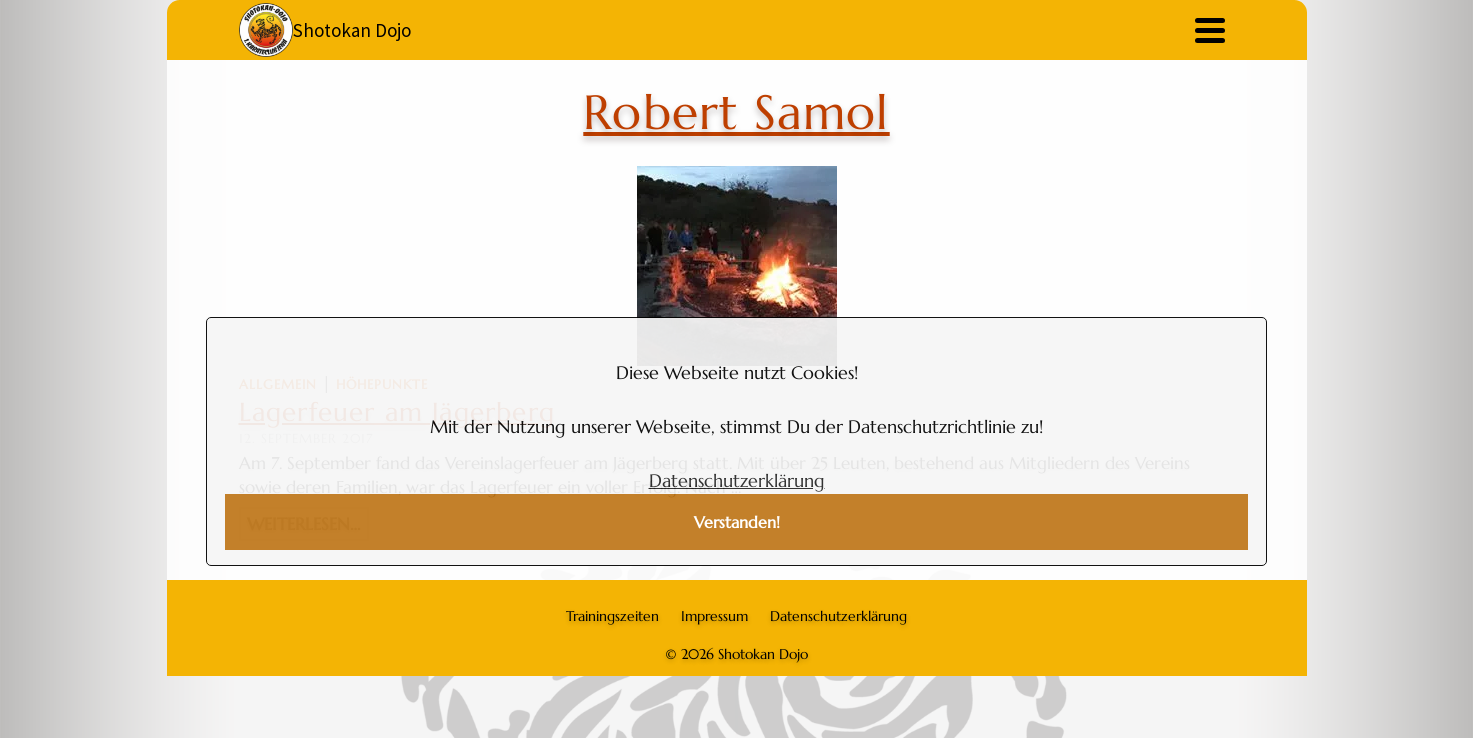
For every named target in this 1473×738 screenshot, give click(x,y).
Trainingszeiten (612, 616)
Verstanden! (737, 522)
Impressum (714, 616)
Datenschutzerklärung (737, 480)
